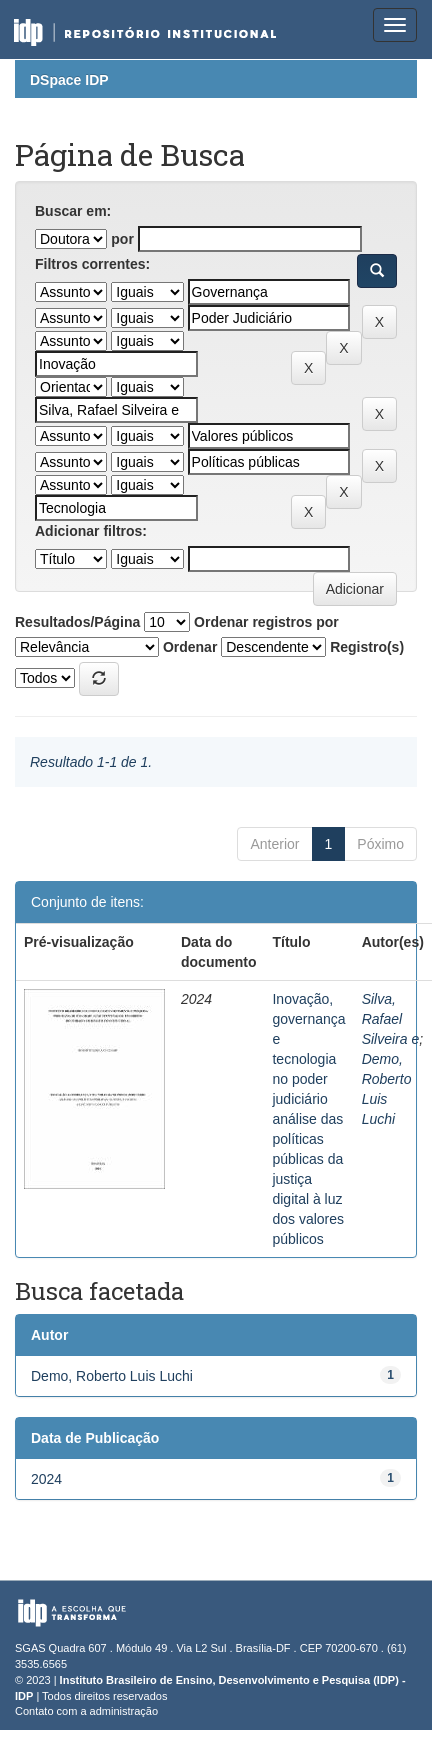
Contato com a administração (86, 1711)
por (122, 239)
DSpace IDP (69, 80)
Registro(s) (367, 647)
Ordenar (190, 647)
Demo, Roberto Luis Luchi (112, 1376)
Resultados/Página (77, 622)
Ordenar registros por (266, 622)
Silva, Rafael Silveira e (391, 1019)
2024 (46, 1479)
